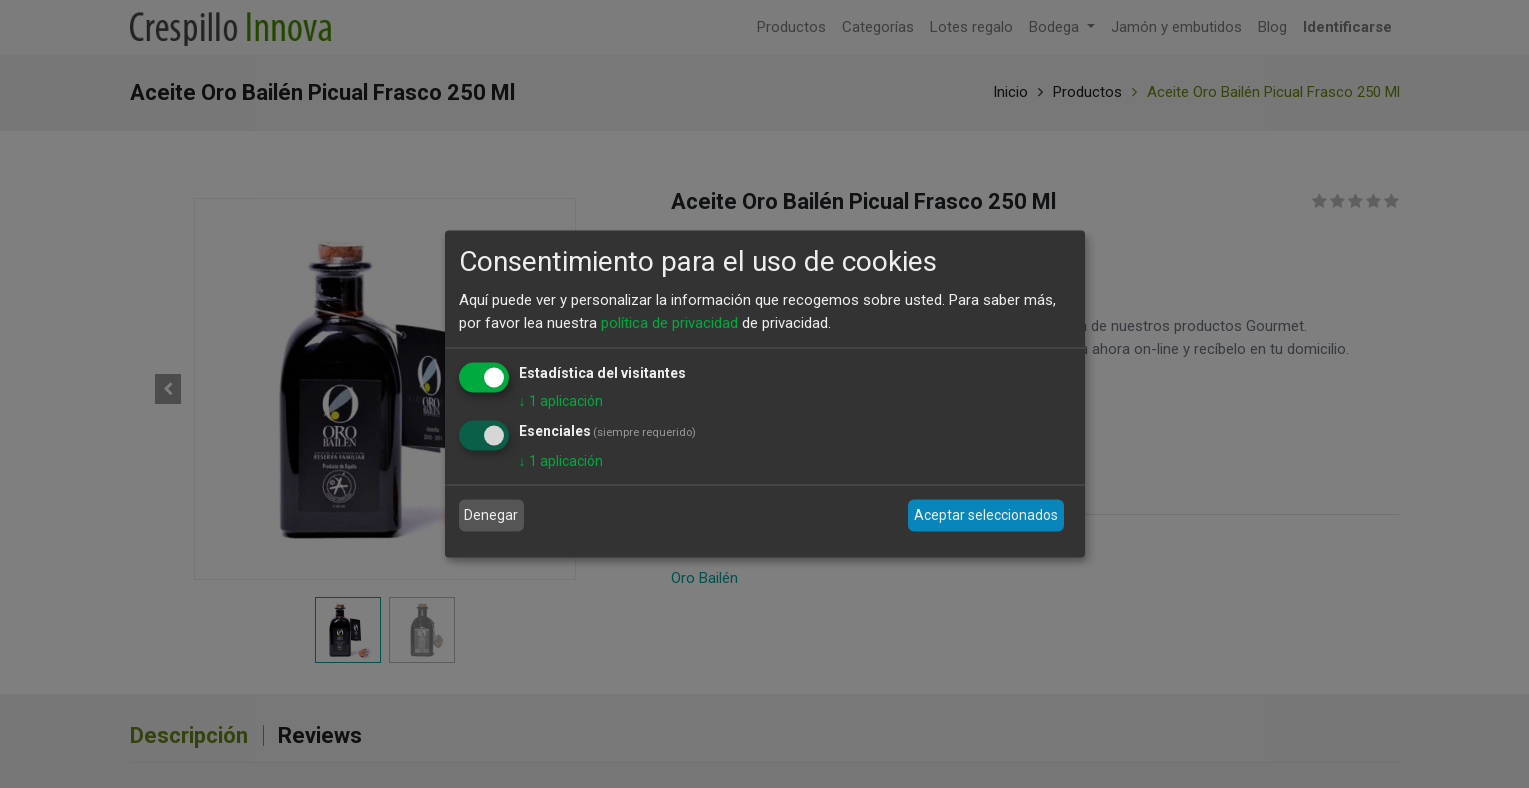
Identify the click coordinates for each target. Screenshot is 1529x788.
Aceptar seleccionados (986, 515)
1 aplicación (561, 401)
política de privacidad (669, 322)
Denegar (491, 515)
